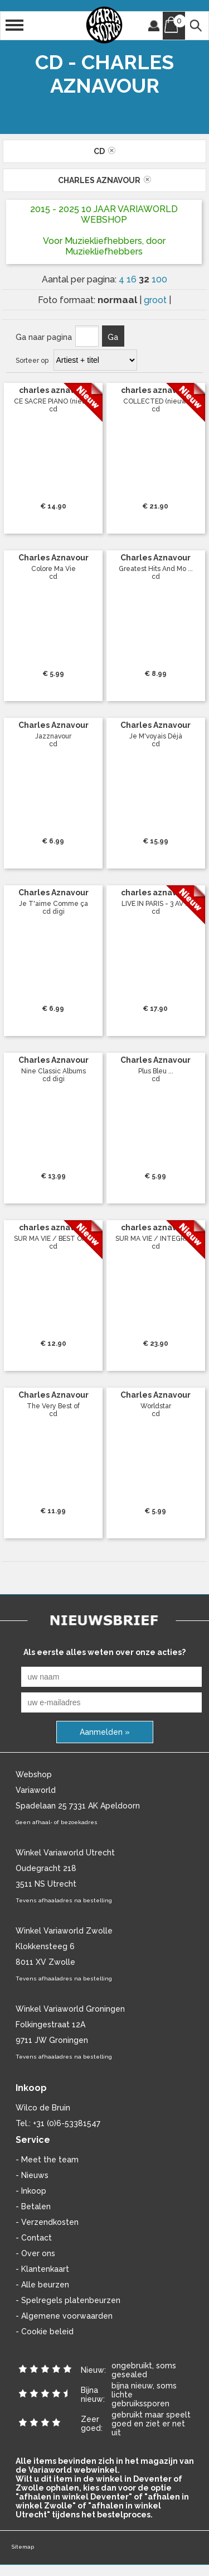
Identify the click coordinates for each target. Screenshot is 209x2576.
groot (156, 300)
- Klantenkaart (42, 2269)
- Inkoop (31, 2190)
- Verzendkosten (47, 2222)
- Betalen (33, 2206)
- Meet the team (47, 2159)
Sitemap (22, 2547)
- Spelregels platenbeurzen (68, 2300)
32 (145, 279)
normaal (118, 299)
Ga (113, 337)
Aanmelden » (105, 1732)
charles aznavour (104, 180)
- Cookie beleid (45, 2331)
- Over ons (35, 2253)
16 (133, 279)
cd (104, 151)
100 (159, 279)
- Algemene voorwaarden (64, 2315)
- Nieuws (32, 2175)
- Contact (34, 2237)
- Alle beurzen (42, 2284)
